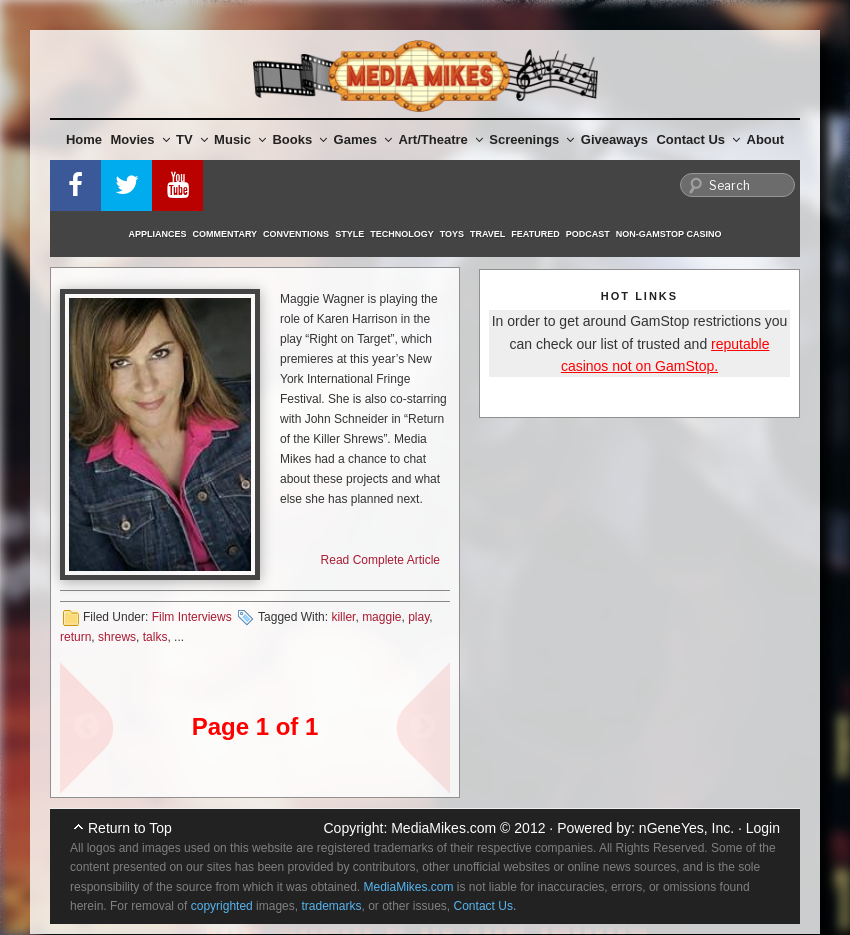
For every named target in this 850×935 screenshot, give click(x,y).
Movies (140, 139)
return (75, 637)
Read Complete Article (380, 560)
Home (84, 139)
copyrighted (222, 906)
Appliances (158, 234)
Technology (402, 234)
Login (763, 828)
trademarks (331, 906)
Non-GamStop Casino (669, 234)
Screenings (531, 139)
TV (192, 139)
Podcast (588, 234)
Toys (452, 234)
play (418, 617)
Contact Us (698, 139)
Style (349, 234)
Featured (535, 234)
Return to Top (130, 828)
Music (240, 139)
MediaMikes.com (443, 828)
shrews (117, 637)
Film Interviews (192, 617)
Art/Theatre (440, 139)
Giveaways (614, 139)
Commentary (225, 234)
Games (363, 139)
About (766, 139)
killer (343, 617)
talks (155, 637)
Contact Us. (485, 906)
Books (299, 139)
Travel (487, 234)
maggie (381, 617)
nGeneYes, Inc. (686, 828)
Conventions (296, 234)
